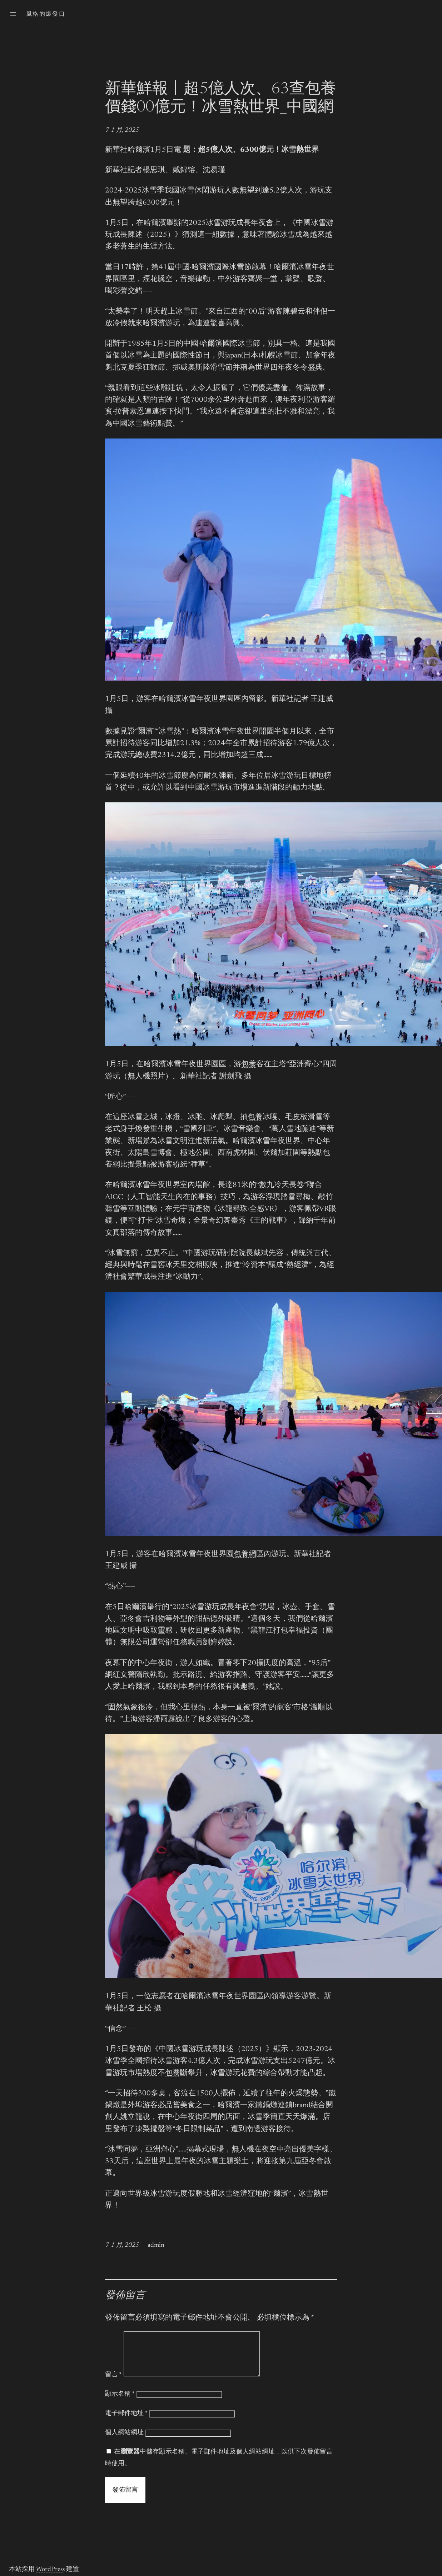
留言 (113, 2383)
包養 (248, 1064)
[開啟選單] (13, 14)
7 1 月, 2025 (122, 130)
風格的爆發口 (45, 14)
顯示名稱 (120, 2403)
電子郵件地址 (126, 2422)
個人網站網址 (124, 2441)
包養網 (245, 1554)
